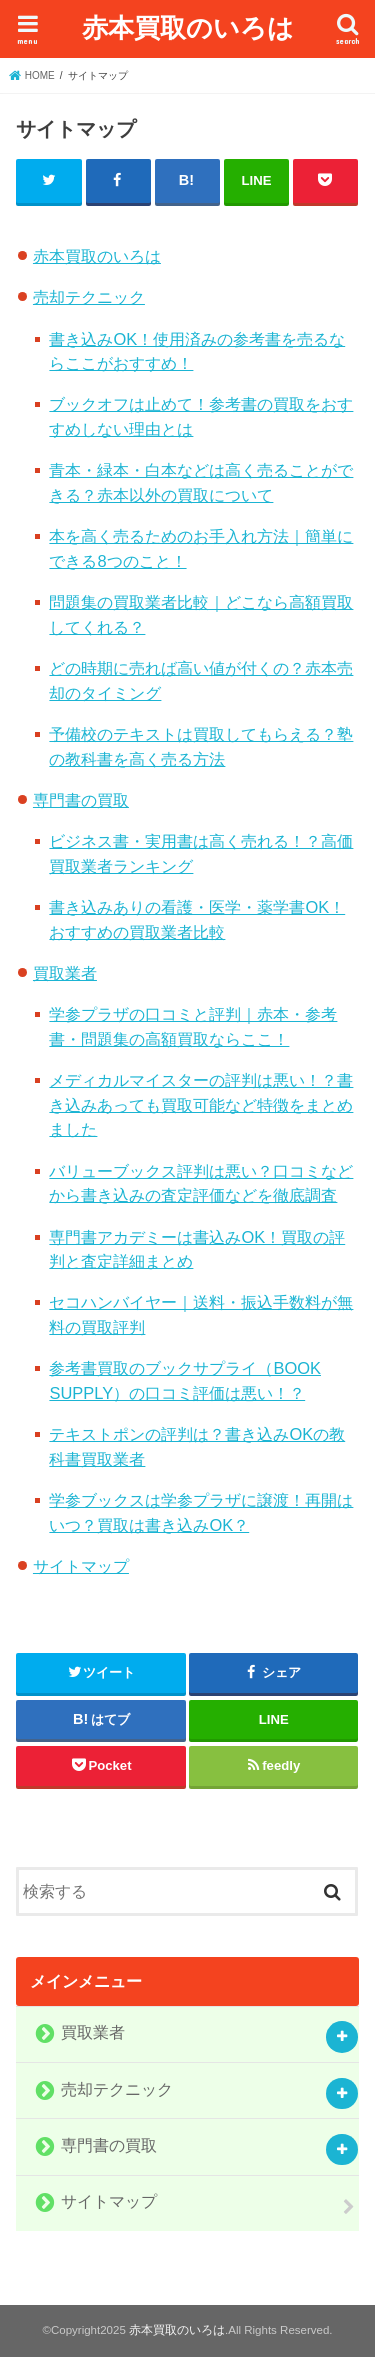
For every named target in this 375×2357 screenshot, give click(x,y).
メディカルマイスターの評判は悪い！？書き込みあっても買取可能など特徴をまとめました (201, 1104)
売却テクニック (89, 297)
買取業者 (65, 973)
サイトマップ (81, 1566)
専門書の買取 (81, 800)
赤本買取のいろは (188, 26)
